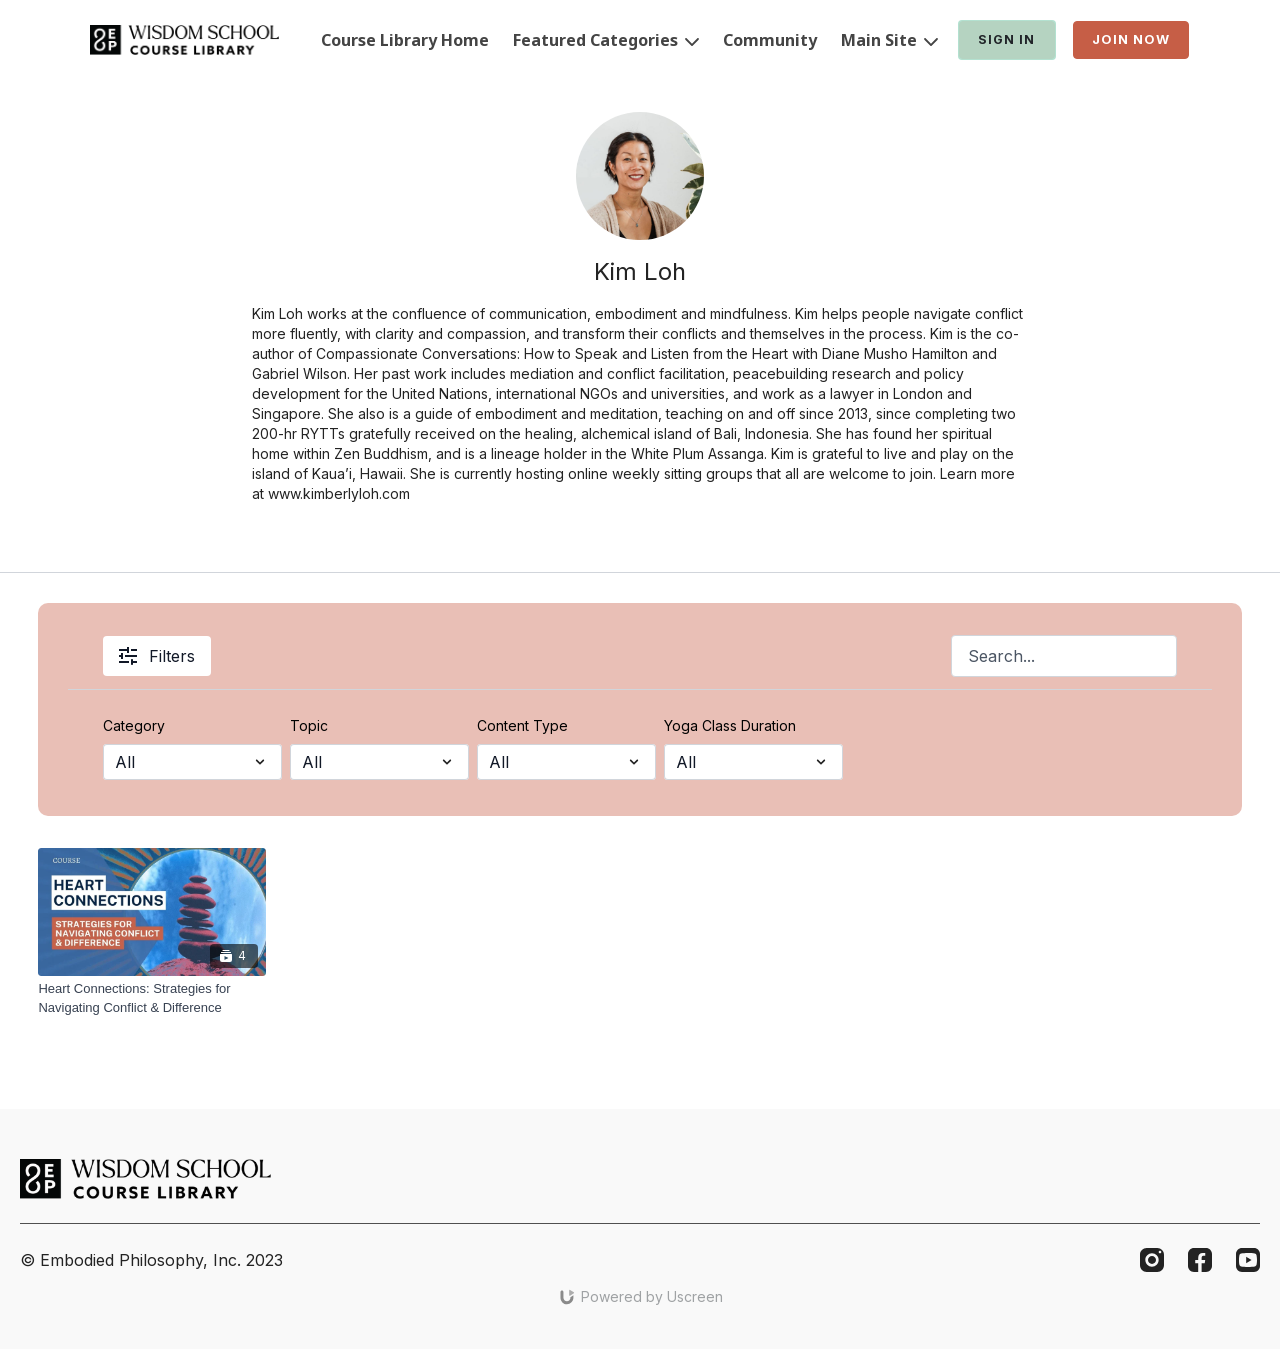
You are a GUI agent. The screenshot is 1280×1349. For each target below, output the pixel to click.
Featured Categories (606, 40)
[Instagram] (1152, 1260)
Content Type (522, 725)
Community (770, 40)
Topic (309, 725)
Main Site (889, 40)
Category (134, 725)
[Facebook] (1200, 1260)
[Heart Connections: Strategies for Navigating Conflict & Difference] (152, 998)
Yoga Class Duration (730, 725)
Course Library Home (405, 40)
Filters (157, 656)
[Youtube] (1248, 1260)
